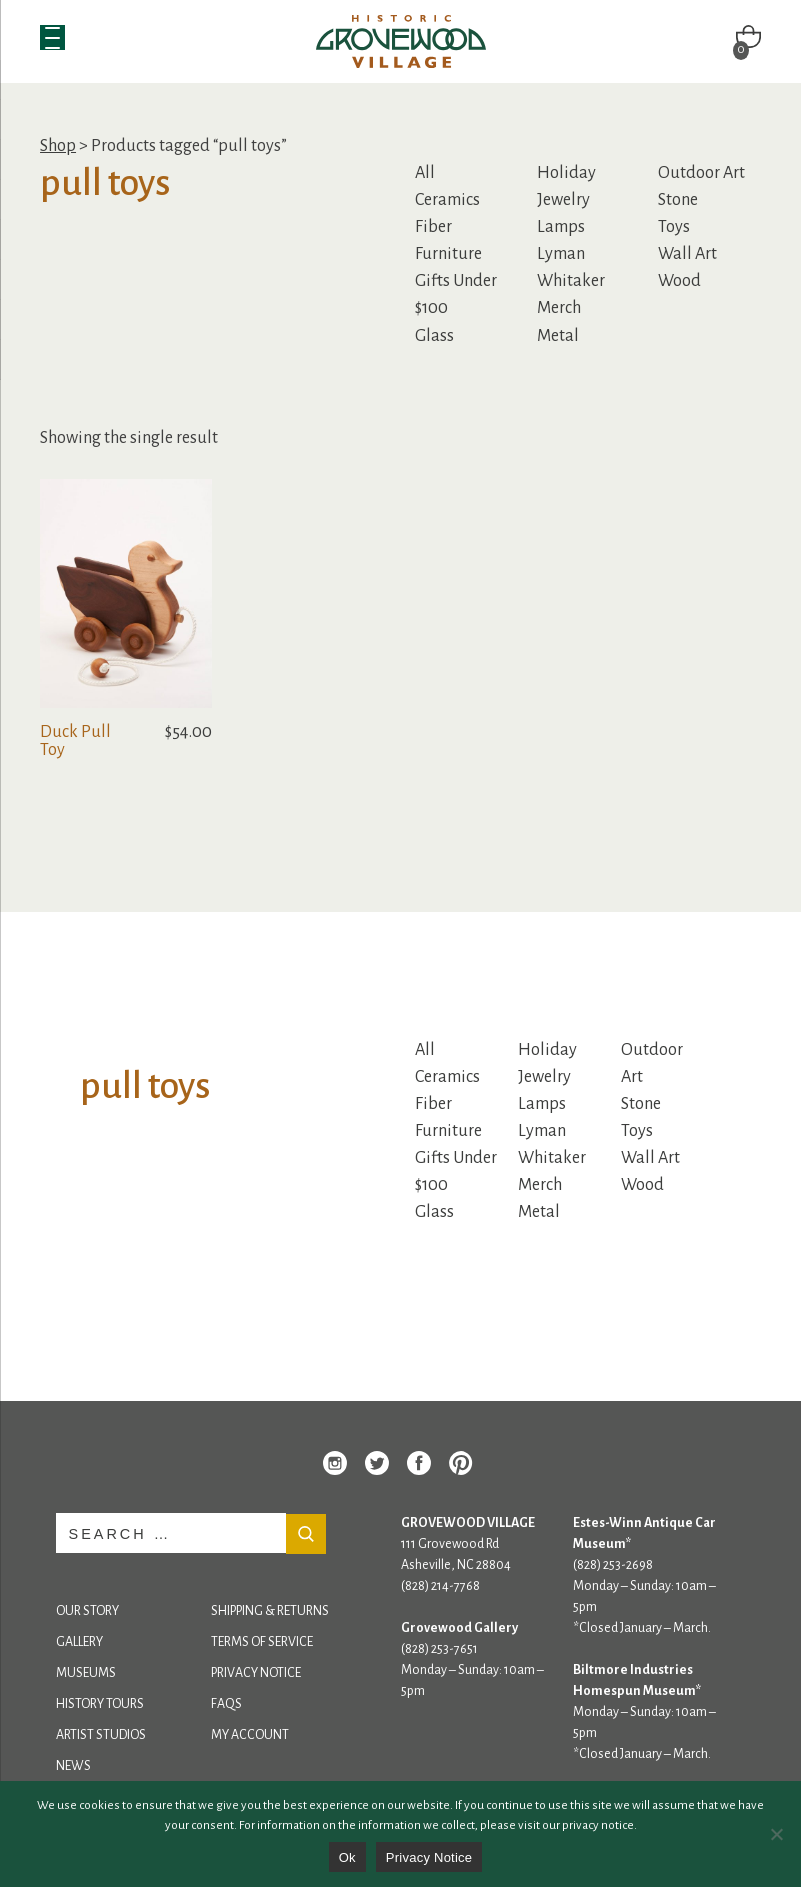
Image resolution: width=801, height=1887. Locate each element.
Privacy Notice (256, 1673)
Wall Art (687, 254)
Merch (559, 308)
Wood (679, 281)
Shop (58, 146)
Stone (678, 200)
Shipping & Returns (270, 1611)
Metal (558, 336)
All (425, 173)
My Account (250, 1735)
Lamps (561, 227)
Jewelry (563, 200)
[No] (776, 1834)
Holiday (566, 173)
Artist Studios (101, 1735)
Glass (434, 336)
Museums (86, 1673)
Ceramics (447, 200)
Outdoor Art (701, 173)
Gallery (79, 1642)
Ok (347, 1857)
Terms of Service (262, 1642)
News (73, 1766)
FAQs (226, 1704)
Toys (674, 227)
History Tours (100, 1704)
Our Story (87, 1611)
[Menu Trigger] (52, 37)
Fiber (433, 227)
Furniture (448, 254)
